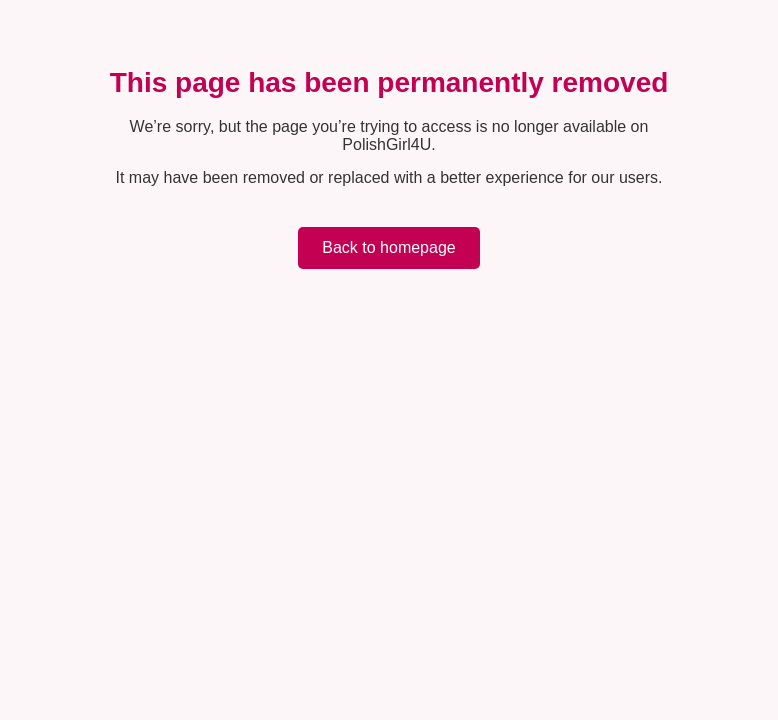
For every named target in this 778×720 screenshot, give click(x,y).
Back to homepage (388, 247)
